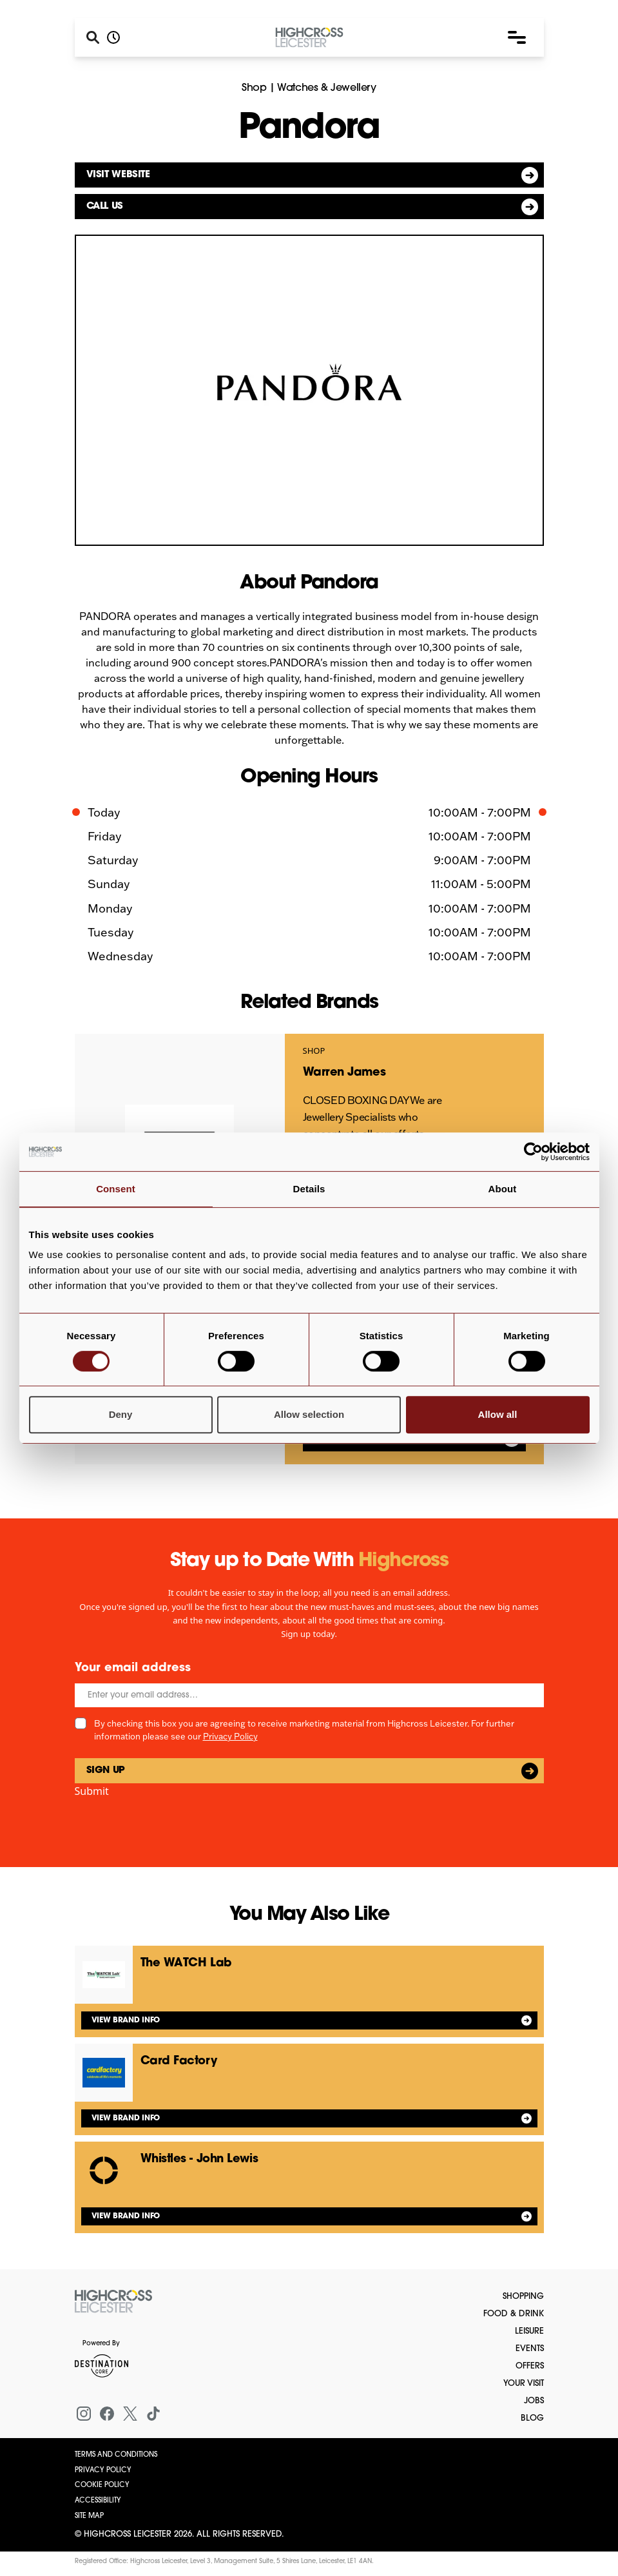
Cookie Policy (102, 2485)
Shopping (523, 2296)
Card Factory (178, 2061)
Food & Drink (513, 2314)
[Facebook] (107, 2414)
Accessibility (98, 2500)
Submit (92, 1791)
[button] (517, 37)
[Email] (309, 1695)
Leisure (529, 2331)
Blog (532, 2418)
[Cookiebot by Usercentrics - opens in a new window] (533, 1151)
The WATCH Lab (185, 1963)
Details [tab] (309, 1188)
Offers (530, 2366)
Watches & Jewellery (326, 88)
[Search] (92, 37)
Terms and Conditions (116, 2455)
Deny (121, 1414)
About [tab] (502, 1188)
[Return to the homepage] (113, 2301)
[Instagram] (84, 2414)
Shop (254, 88)
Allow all (497, 1414)
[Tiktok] (153, 2414)
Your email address (133, 1668)
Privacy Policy (230, 1736)
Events (530, 2349)
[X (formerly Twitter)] (130, 2414)
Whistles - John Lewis (199, 2159)
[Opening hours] (113, 37)
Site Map (89, 2516)
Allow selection (309, 1414)
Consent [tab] (115, 1188)
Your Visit (523, 2383)
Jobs (534, 2401)
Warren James (344, 1073)
